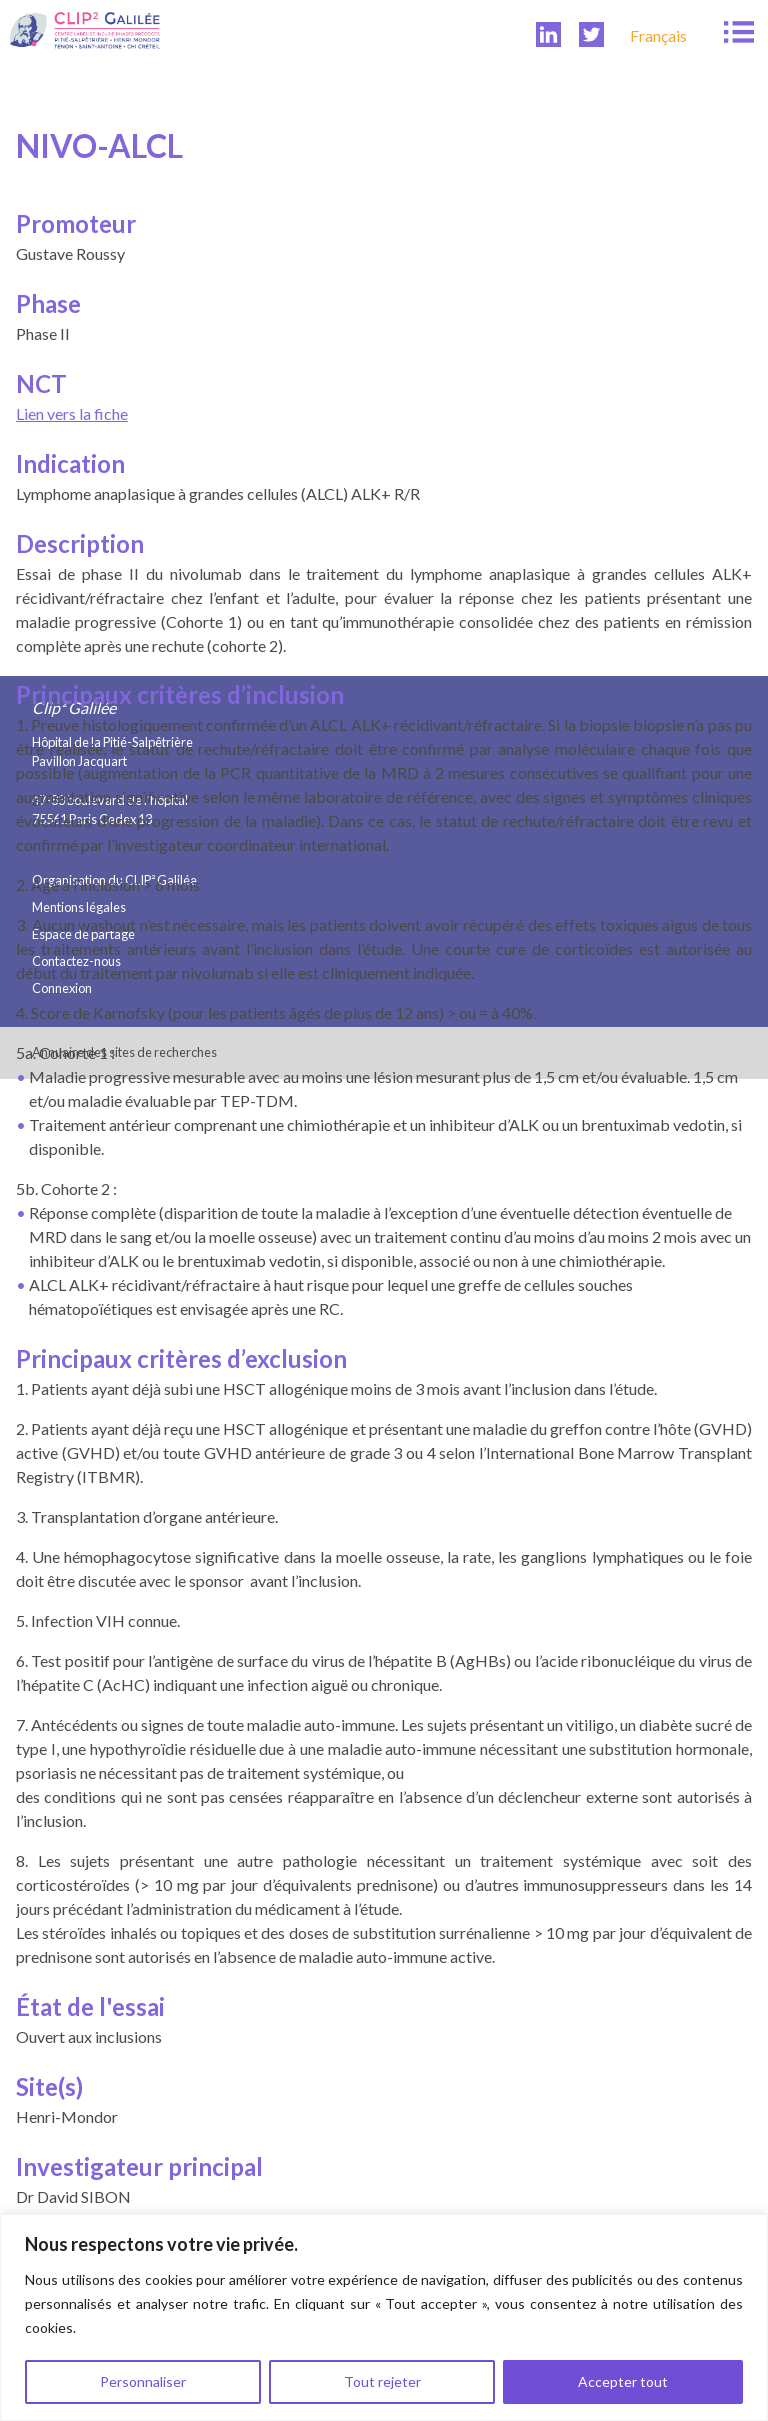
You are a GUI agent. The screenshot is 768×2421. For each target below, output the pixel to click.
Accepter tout (623, 2381)
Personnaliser (143, 2381)
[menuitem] (658, 35)
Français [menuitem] (658, 35)
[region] (384, 2317)
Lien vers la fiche (72, 413)
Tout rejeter (382, 2381)
